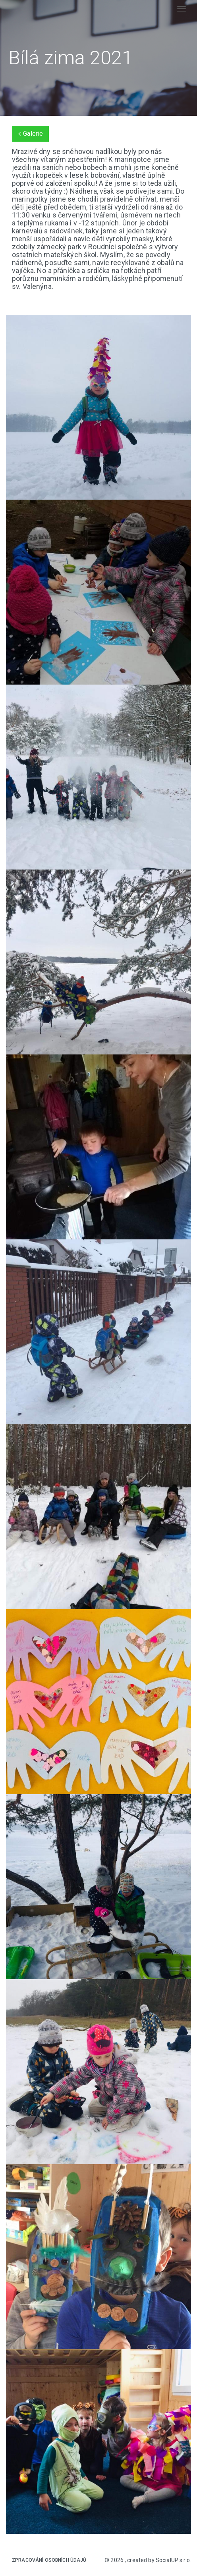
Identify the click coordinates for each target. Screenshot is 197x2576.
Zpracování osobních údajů (49, 2560)
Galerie (30, 133)
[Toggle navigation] (181, 8)
